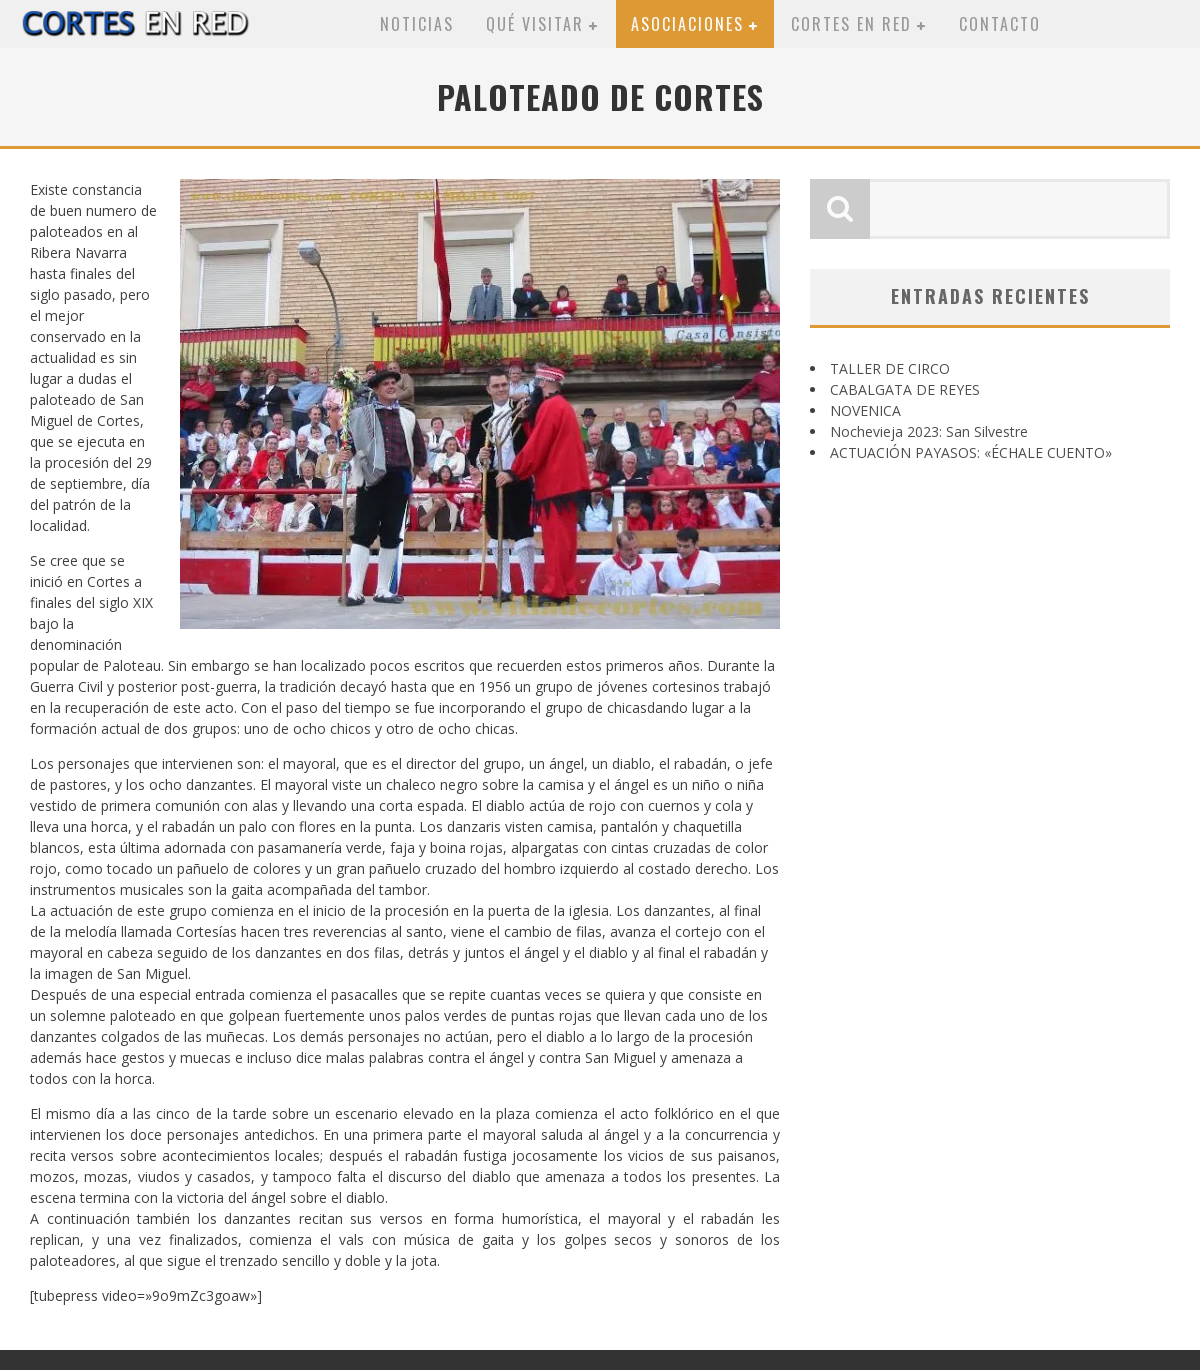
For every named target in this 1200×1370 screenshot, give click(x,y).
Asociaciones (687, 24)
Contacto (1000, 24)
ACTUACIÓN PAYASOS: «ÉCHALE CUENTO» (971, 452)
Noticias (417, 24)
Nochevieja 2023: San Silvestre (929, 431)
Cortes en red (851, 24)
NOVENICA (865, 410)
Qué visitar (535, 24)
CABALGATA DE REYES (905, 389)
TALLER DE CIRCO (890, 368)
